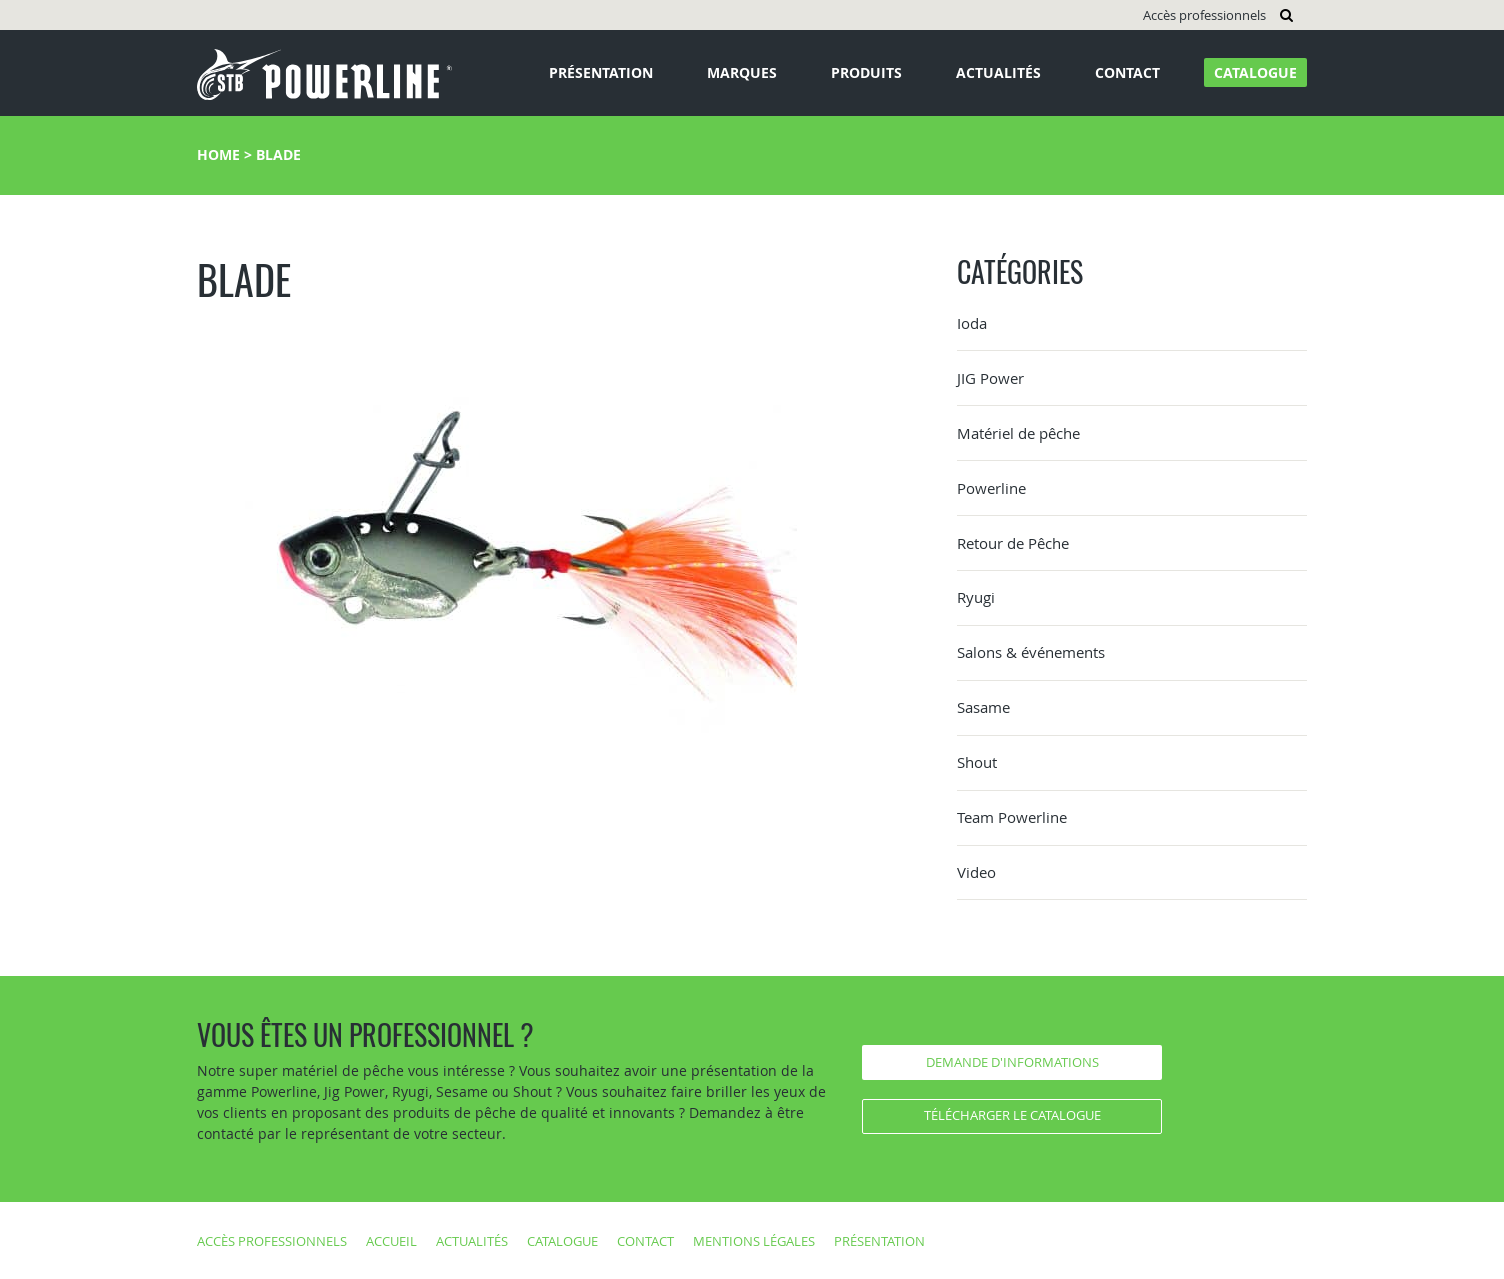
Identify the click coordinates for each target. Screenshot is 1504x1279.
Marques (742, 72)
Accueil (391, 1241)
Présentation (601, 72)
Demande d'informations (1012, 1062)
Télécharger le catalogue (1012, 1115)
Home (218, 154)
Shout (977, 762)
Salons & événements (1031, 652)
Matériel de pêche (1018, 433)
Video (976, 872)
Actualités (998, 72)
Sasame (983, 707)
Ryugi (976, 597)
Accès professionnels (1204, 15)
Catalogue (1255, 72)
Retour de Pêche (1013, 543)
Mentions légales (754, 1241)
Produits (866, 72)
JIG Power (990, 378)
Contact (1127, 72)
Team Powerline (1012, 817)
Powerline (991, 488)
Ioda (972, 323)
